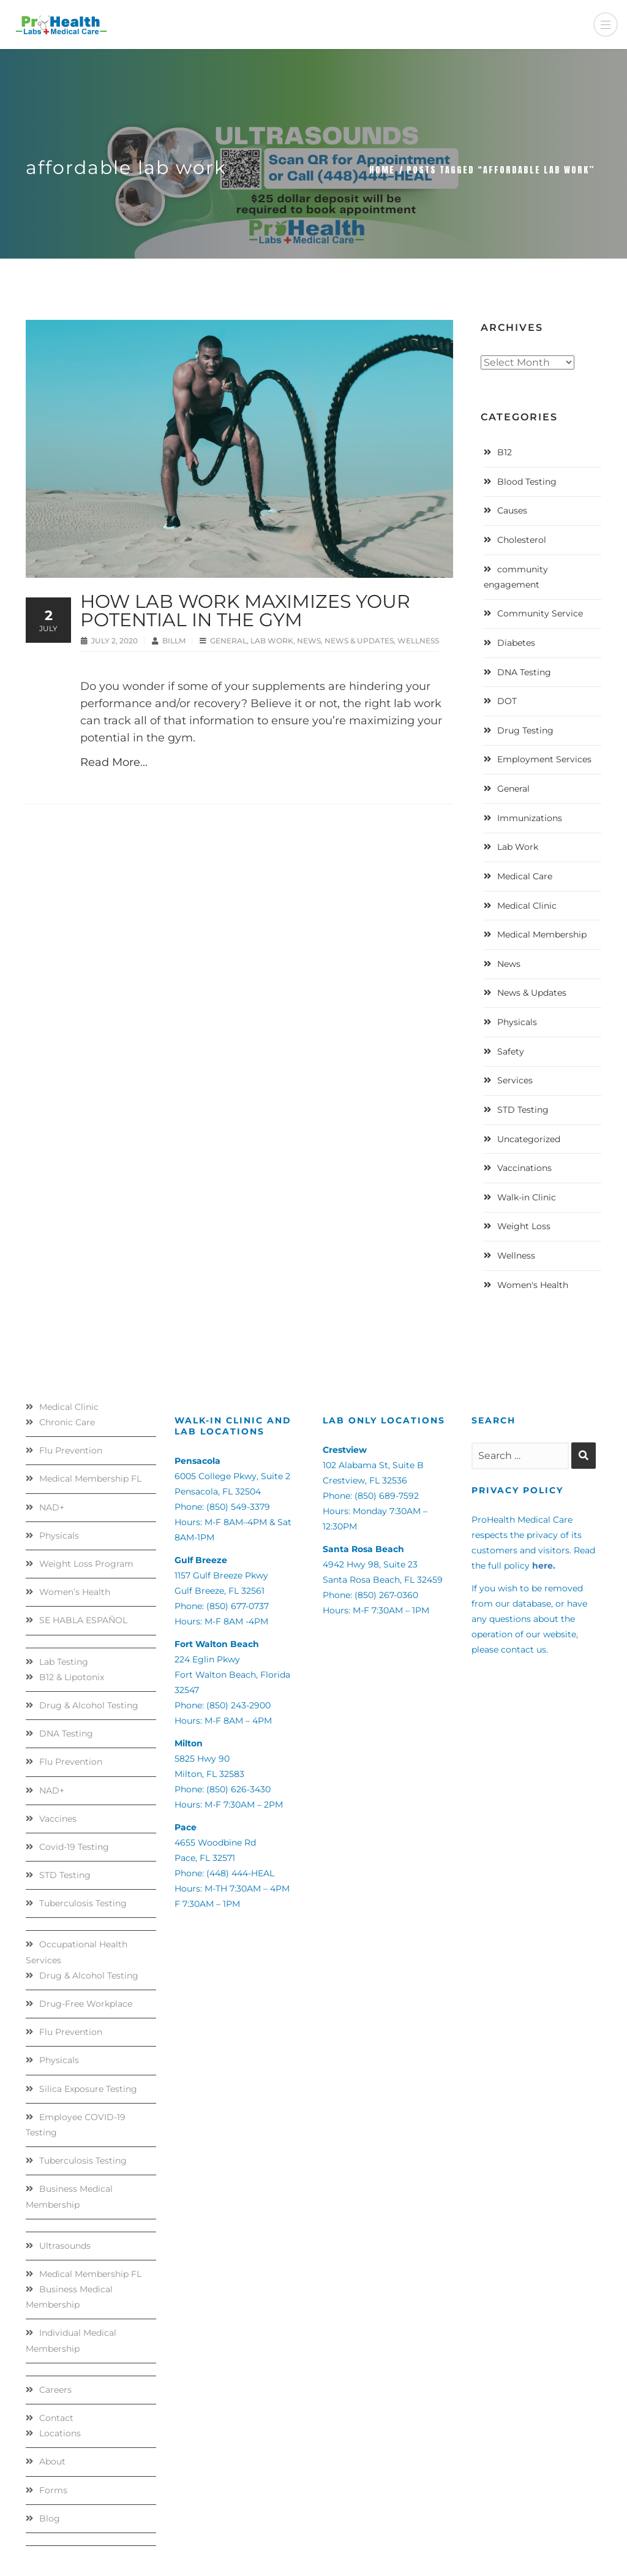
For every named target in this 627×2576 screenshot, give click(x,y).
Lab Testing (63, 1661)
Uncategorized (528, 1139)
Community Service (540, 613)
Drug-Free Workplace (85, 2003)
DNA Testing (524, 672)
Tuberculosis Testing (83, 1903)
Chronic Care (67, 1422)
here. (543, 1565)
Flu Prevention (70, 1450)
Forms (53, 2490)
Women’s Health (74, 1591)
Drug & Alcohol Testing (88, 1705)
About (52, 2461)
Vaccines (58, 1818)
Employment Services (544, 759)
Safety (510, 1051)
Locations (60, 2433)
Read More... (114, 762)
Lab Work (271, 640)
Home (382, 170)
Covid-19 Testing (74, 1846)
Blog (49, 2518)
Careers (55, 2389)
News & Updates (359, 640)
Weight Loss (523, 1226)
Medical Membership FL (90, 1478)
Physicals (517, 1022)
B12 (504, 452)
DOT (507, 701)
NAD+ (51, 1507)
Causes (512, 510)
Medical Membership (542, 934)
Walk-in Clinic (526, 1197)
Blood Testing (527, 481)
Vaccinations (524, 1167)
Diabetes (516, 642)
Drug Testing (525, 730)
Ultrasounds (65, 2245)
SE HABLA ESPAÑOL (83, 1620)
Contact (56, 2417)
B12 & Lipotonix (71, 1677)
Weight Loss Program (86, 1563)
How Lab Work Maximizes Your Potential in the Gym (245, 610)
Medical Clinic (527, 905)
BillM (174, 640)
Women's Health (532, 1284)
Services (515, 1080)
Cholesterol (521, 539)
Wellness (418, 640)
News (309, 640)
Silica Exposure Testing (88, 2088)
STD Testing (523, 1109)
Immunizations (529, 818)
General (228, 640)
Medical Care (524, 876)
